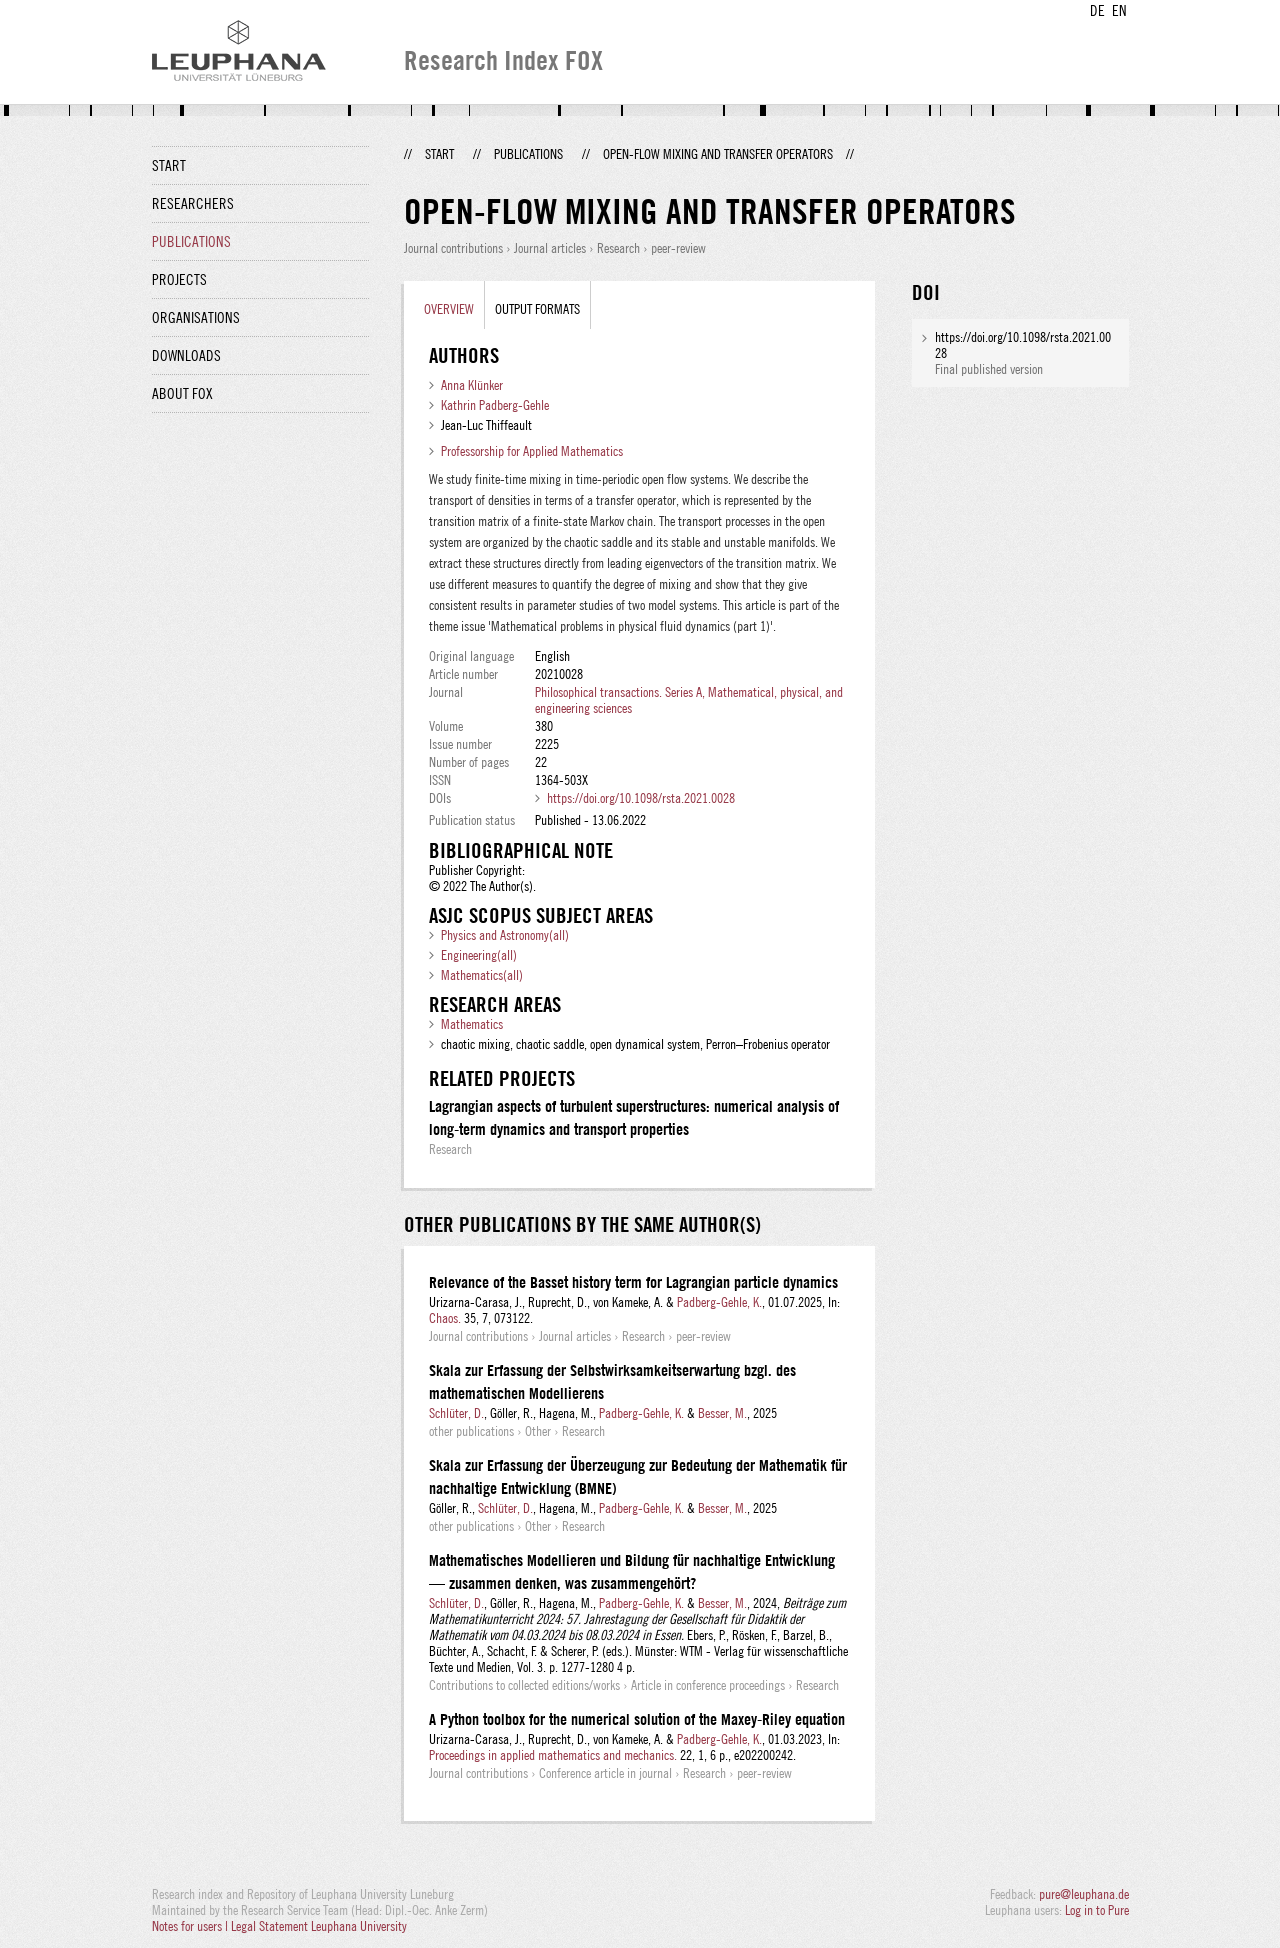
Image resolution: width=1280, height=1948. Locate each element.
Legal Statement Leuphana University (319, 1926)
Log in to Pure (1097, 1910)
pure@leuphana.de (1084, 1894)
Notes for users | (191, 1926)
